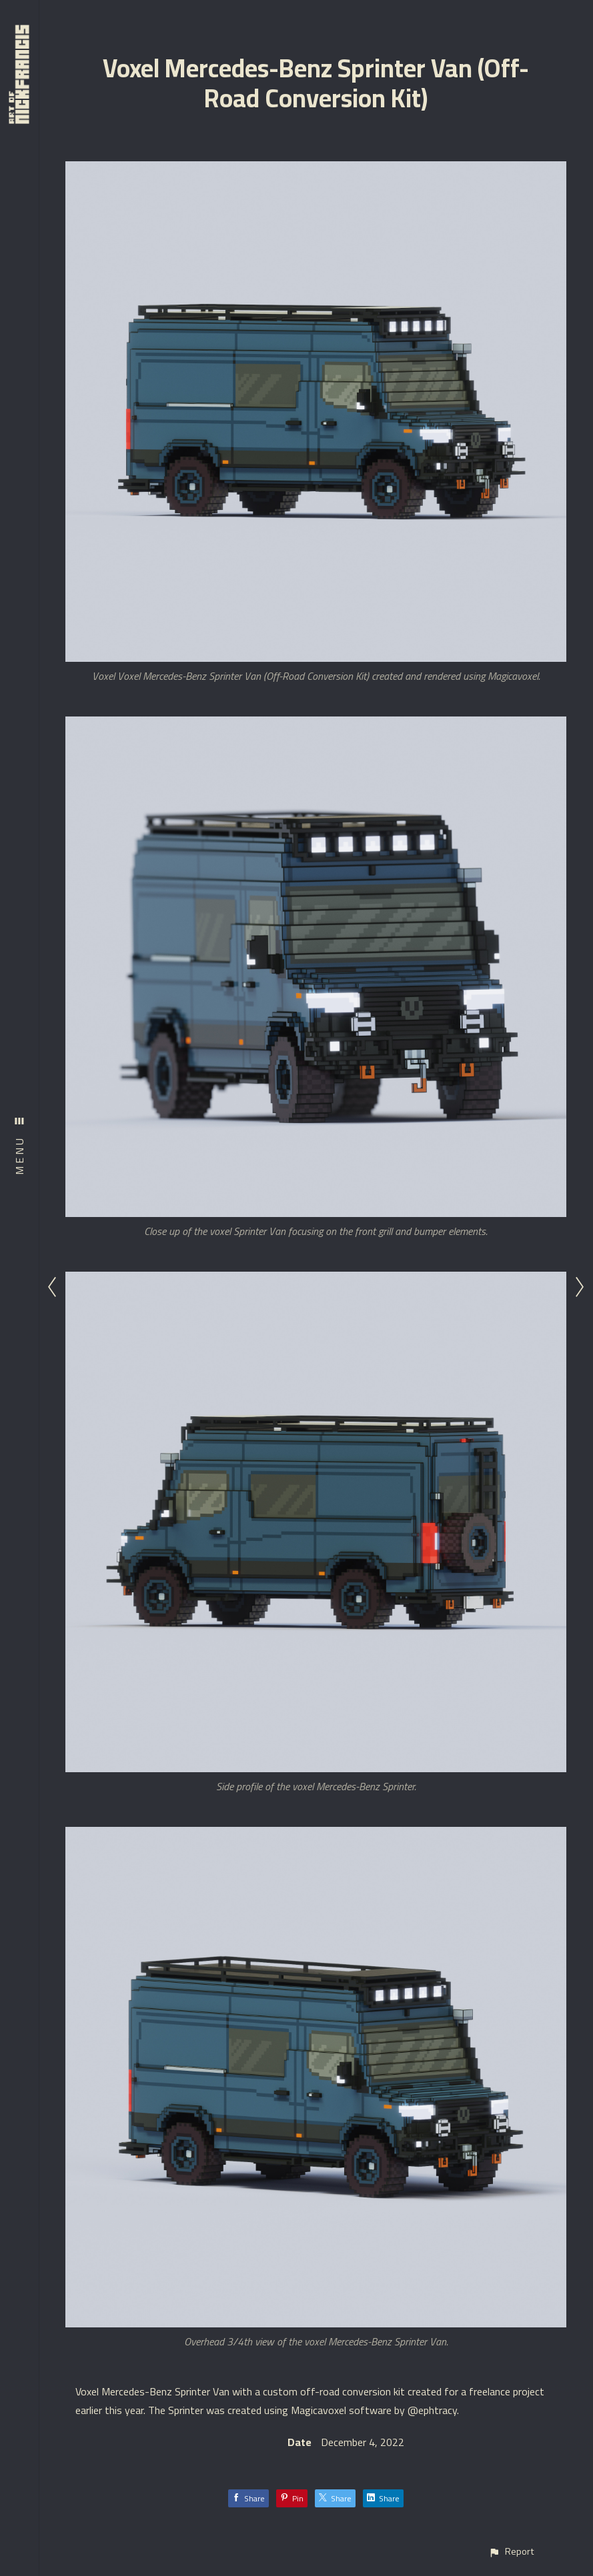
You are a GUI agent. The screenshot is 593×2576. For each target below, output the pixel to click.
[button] (511, 2551)
